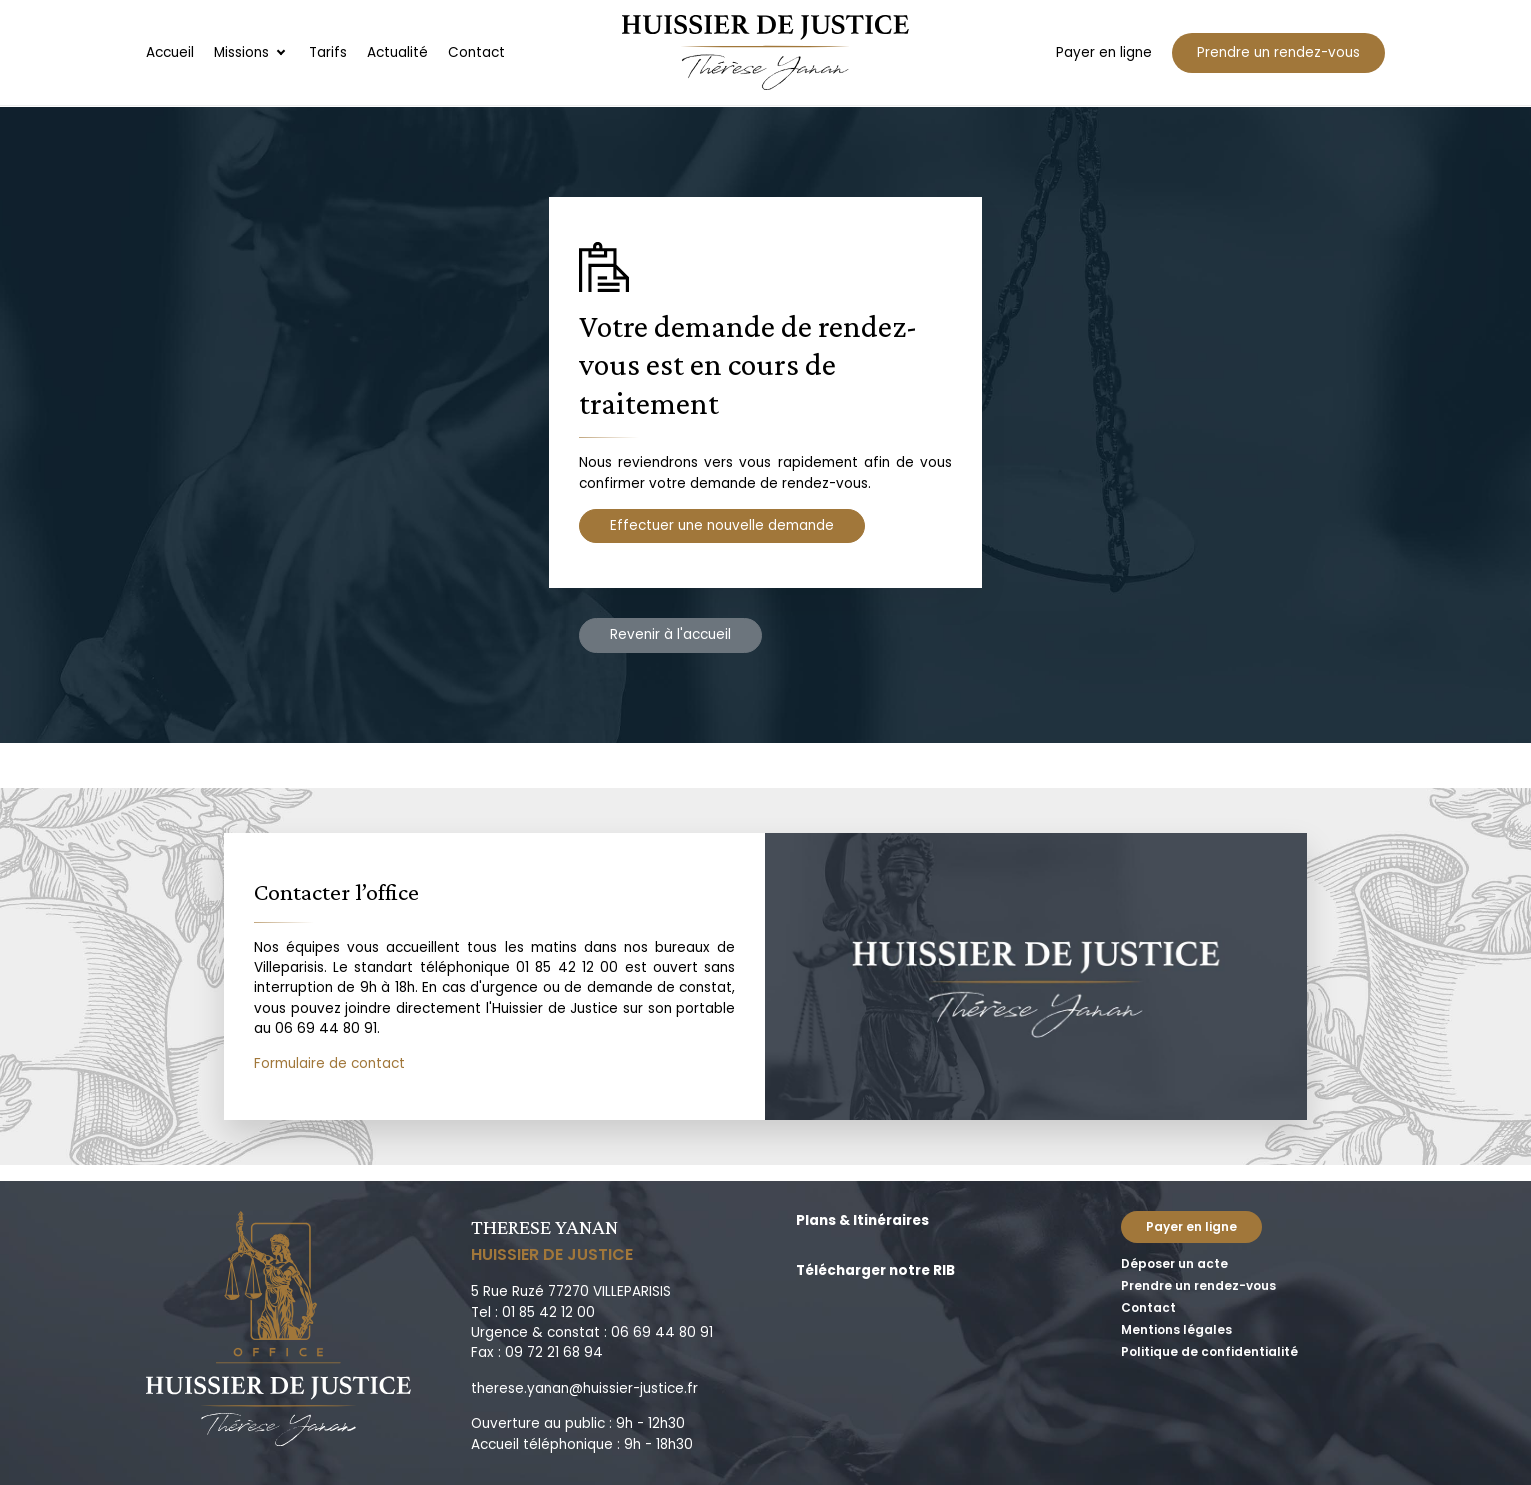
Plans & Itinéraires (862, 1220)
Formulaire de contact (329, 1063)
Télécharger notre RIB (875, 1270)
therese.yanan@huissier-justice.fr (584, 1388)
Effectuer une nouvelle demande (722, 525)
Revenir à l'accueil (670, 634)
